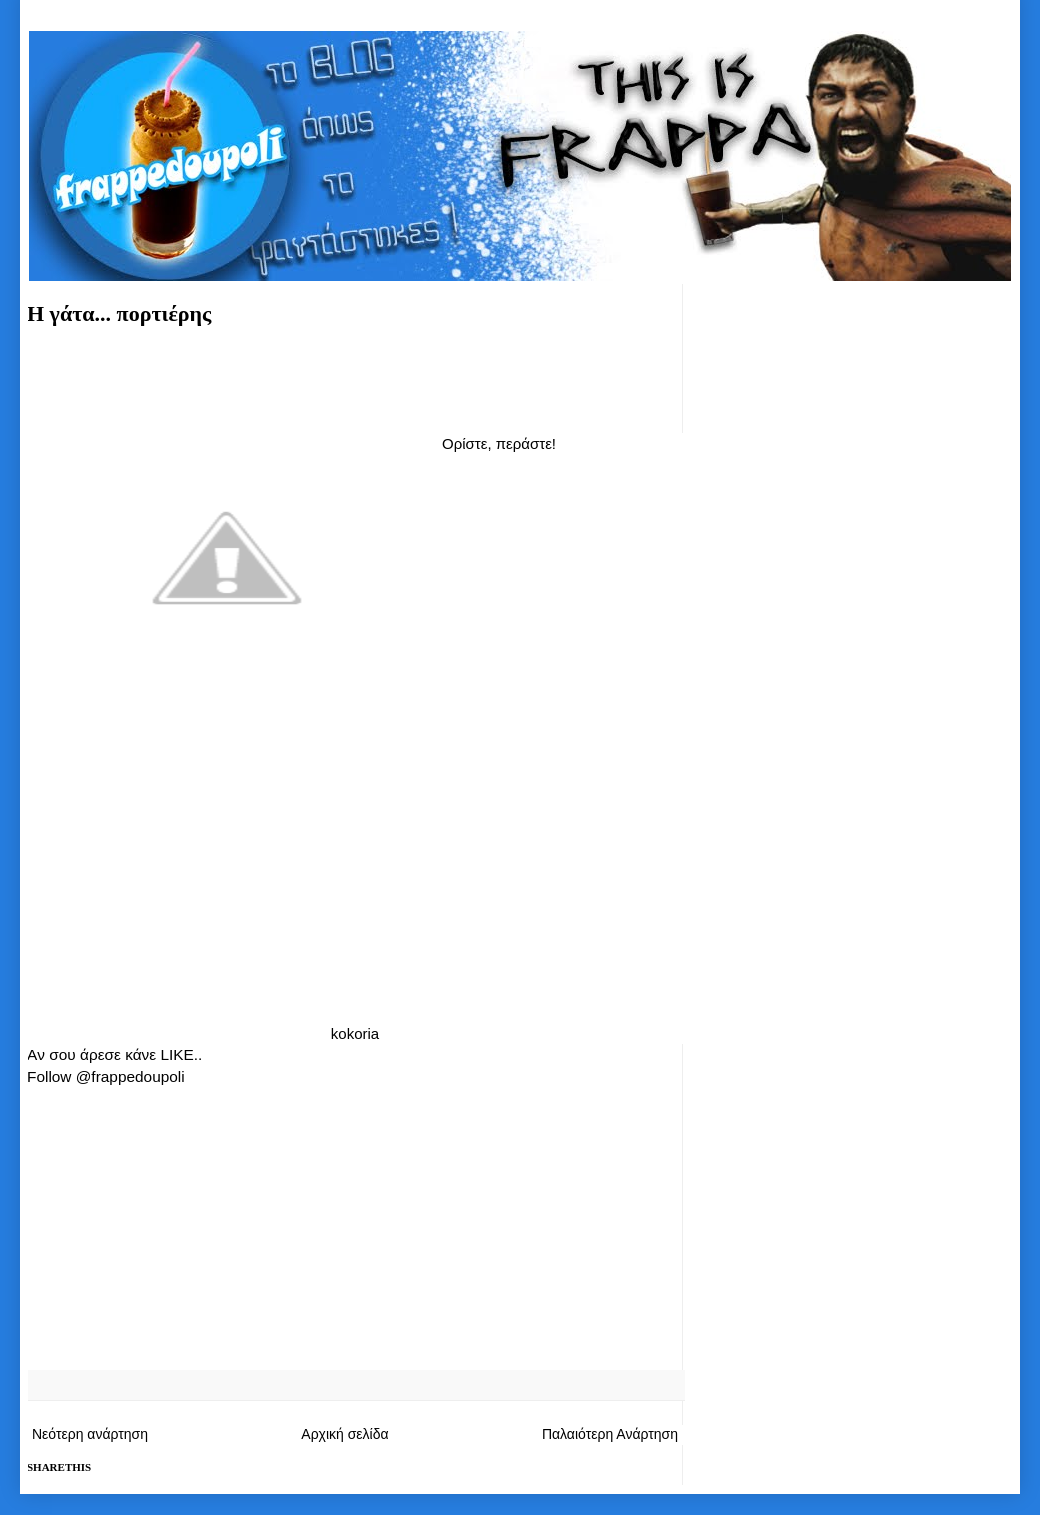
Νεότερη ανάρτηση (90, 1434)
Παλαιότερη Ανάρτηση (610, 1434)
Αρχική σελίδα (344, 1434)
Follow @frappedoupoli (106, 1076)
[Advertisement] (355, 376)
